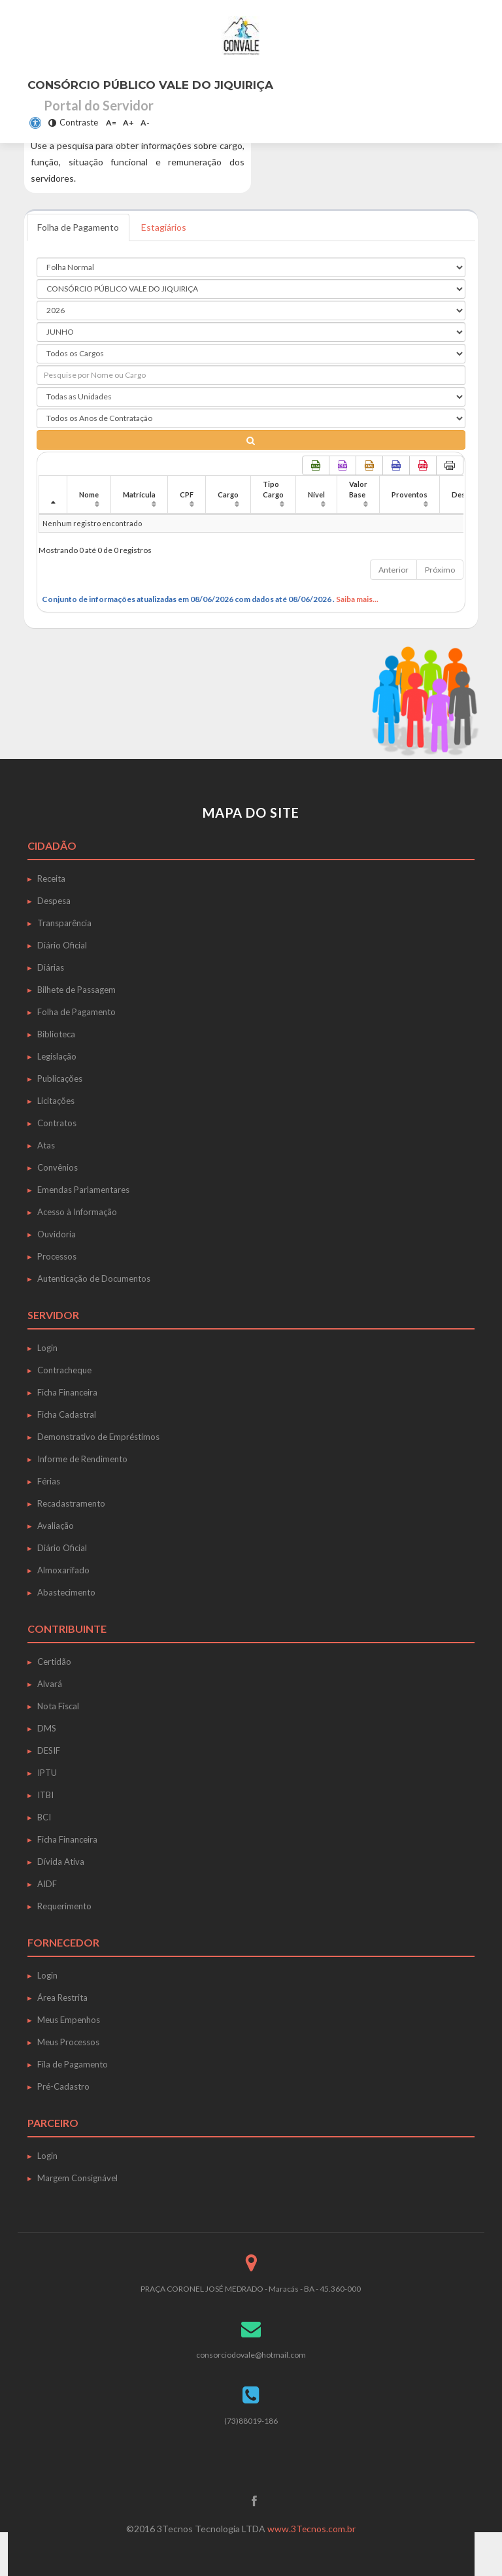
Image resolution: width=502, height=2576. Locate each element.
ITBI (45, 1795)
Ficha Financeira (67, 1392)
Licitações (56, 1101)
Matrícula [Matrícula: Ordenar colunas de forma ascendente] (139, 494)
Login (47, 1348)
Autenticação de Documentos (93, 1278)
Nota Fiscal (58, 1706)
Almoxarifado (63, 1570)
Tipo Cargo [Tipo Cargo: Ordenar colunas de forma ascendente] (273, 489)
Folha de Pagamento (78, 227)
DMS (46, 1728)
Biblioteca (56, 1034)
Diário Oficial (62, 945)
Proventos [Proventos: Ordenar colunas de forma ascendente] (409, 494)
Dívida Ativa (60, 1861)
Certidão (54, 1661)
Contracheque (64, 1370)
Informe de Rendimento (82, 1459)
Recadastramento (71, 1503)
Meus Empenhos (68, 2020)
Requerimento (64, 1906)
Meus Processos (68, 2042)
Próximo (440, 570)
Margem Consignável (77, 2178)
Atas (46, 1145)
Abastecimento (66, 1592)
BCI (44, 1817)
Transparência (64, 923)
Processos (56, 1256)
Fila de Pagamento (72, 2064)
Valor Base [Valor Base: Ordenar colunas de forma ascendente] (358, 489)
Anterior (393, 570)
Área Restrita (62, 1997)
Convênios (57, 1167)
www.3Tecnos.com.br (311, 2528)
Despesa (54, 900)
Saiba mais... (357, 599)
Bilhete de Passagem (76, 989)
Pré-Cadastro (63, 2086)
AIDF (47, 1884)
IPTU (47, 1772)
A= (111, 122)
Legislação (56, 1056)
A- (145, 122)
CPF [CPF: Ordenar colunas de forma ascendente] (186, 494)
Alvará (49, 1684)
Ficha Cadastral (66, 1414)
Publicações (59, 1078)
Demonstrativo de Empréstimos (98, 1436)
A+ (128, 122)
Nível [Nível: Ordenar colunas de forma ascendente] (316, 494)
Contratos (56, 1123)
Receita (51, 878)
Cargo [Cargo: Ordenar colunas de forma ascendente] (228, 494)
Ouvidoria (56, 1234)
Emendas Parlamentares (83, 1189)
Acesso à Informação (77, 1212)
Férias (48, 1481)
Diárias (50, 967)
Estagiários (165, 227)
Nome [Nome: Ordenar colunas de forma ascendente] (89, 494)
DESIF (48, 1750)
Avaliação (55, 1525)
